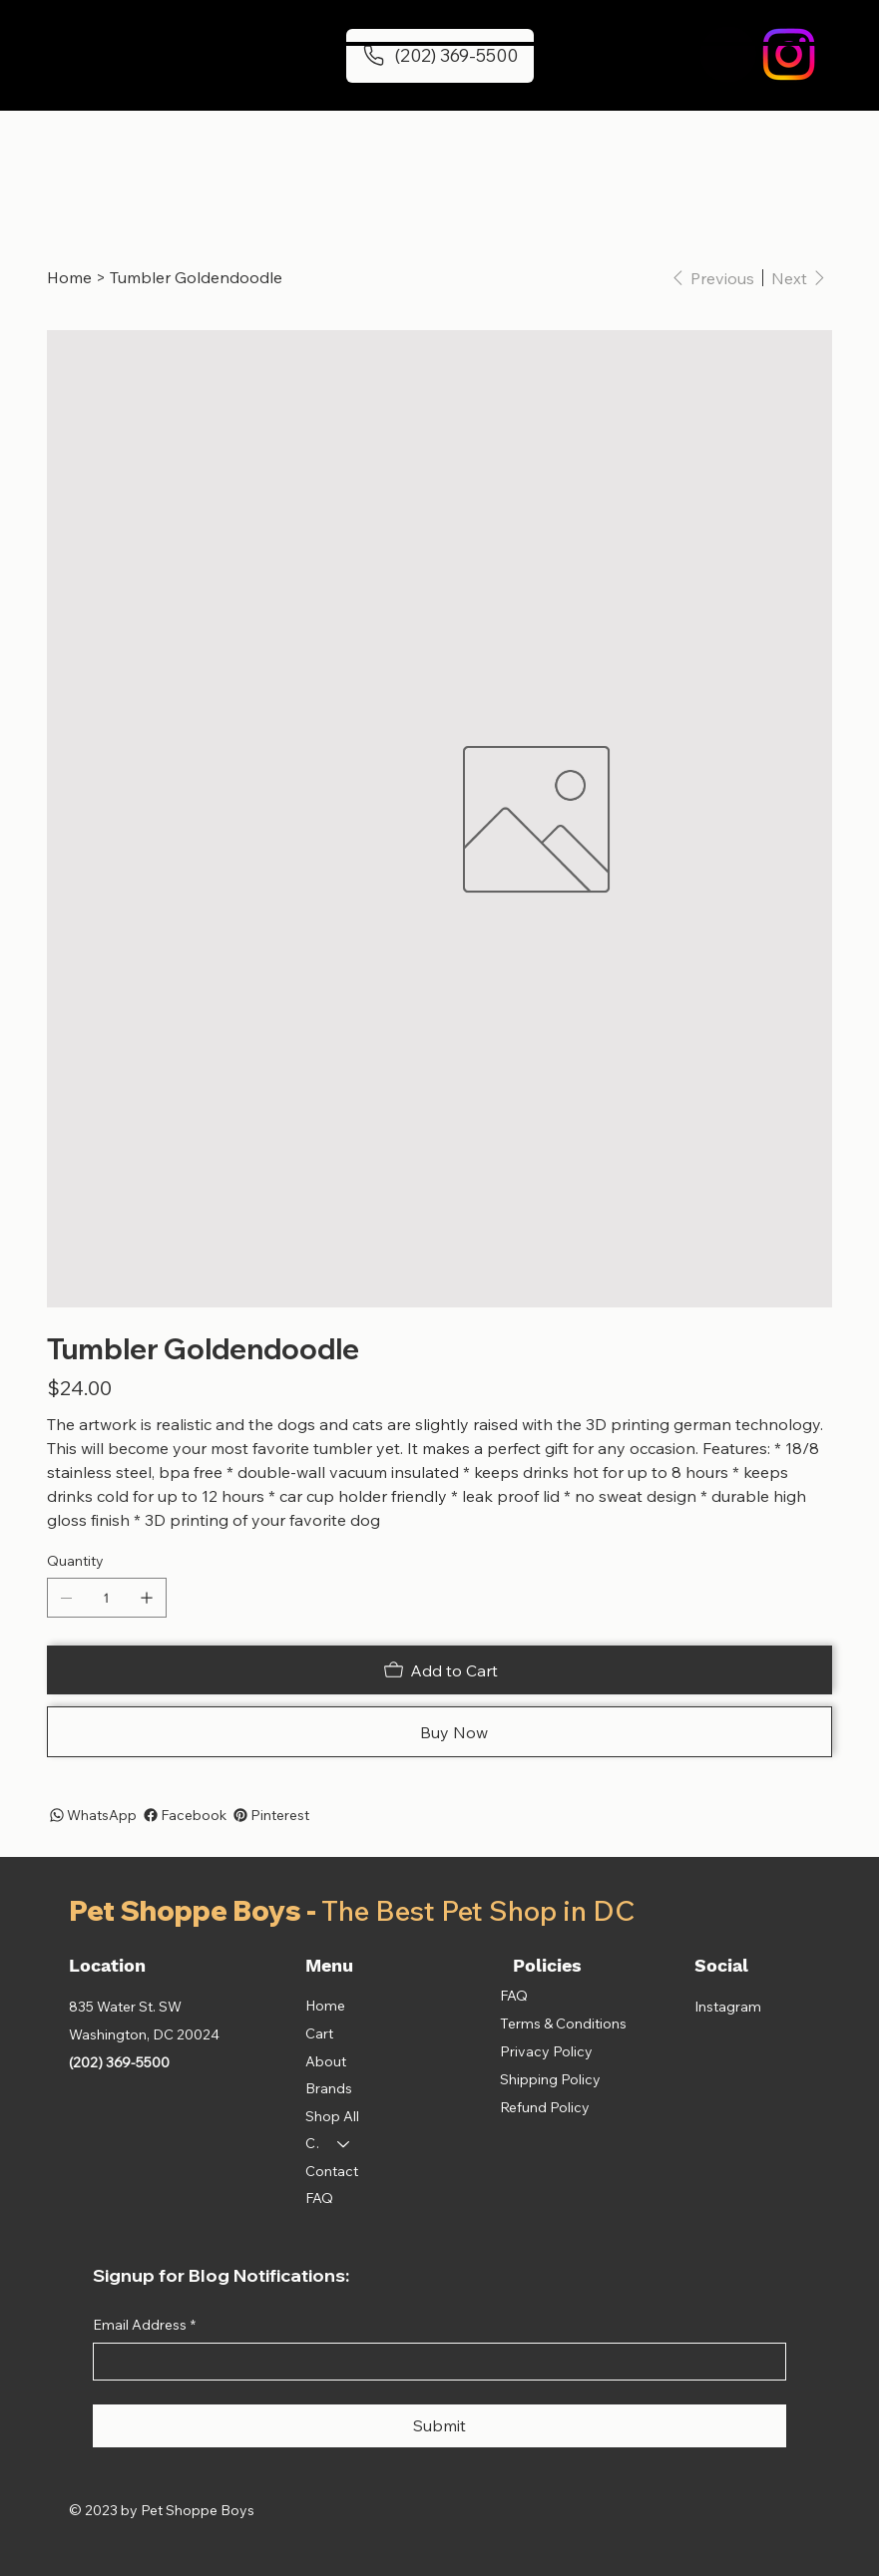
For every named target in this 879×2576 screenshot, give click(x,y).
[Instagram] (788, 54)
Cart (319, 2033)
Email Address (144, 2326)
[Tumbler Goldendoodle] (196, 277)
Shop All (332, 2116)
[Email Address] (433, 2362)
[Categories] (344, 2144)
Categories (311, 2143)
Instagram (727, 2007)
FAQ (319, 2198)
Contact (331, 2171)
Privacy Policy (546, 2051)
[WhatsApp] (92, 1815)
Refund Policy (545, 2107)
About (325, 2061)
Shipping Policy (550, 2079)
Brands (328, 2088)
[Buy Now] (439, 1731)
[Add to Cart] (439, 1670)
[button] (728, 54)
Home (325, 2006)
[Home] (69, 277)
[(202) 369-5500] (440, 56)
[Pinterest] (269, 1815)
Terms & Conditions (563, 2023)
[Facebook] (183, 1815)
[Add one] (147, 1598)
